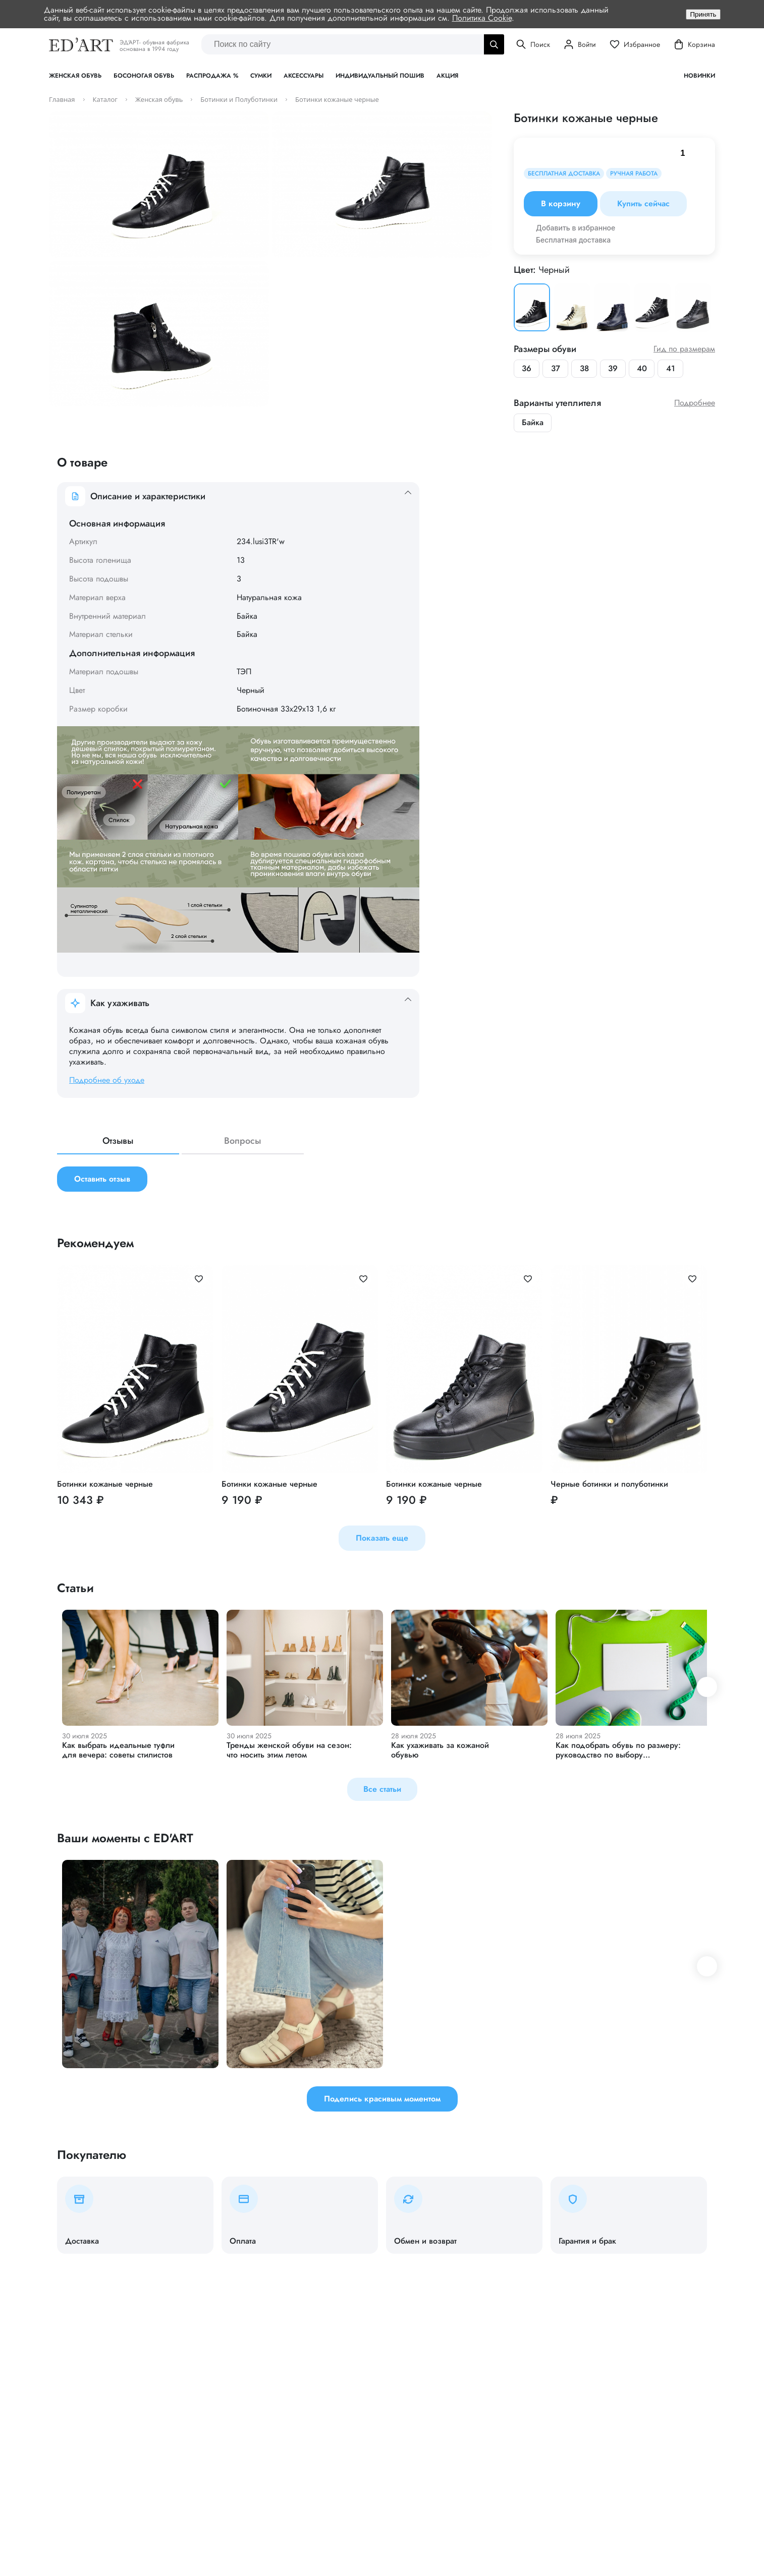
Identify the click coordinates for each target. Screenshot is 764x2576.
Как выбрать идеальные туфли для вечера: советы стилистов (118, 1750)
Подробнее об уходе (106, 1080)
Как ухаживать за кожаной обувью (440, 1750)
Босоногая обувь (144, 75)
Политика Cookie (482, 18)
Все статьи (382, 1789)
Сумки (260, 75)
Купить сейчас (643, 204)
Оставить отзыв (102, 1179)
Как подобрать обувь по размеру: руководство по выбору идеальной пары (618, 1755)
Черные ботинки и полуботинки (609, 1484)
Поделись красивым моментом (382, 2099)
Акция (447, 75)
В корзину (560, 204)
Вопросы (242, 1142)
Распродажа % (212, 75)
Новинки (699, 75)
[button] (707, 1687)
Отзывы (117, 1142)
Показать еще (382, 1538)
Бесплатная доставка (573, 240)
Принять (703, 14)
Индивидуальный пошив (380, 75)
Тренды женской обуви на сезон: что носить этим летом (289, 1750)
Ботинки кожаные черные (105, 1484)
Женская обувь (75, 75)
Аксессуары (303, 75)
